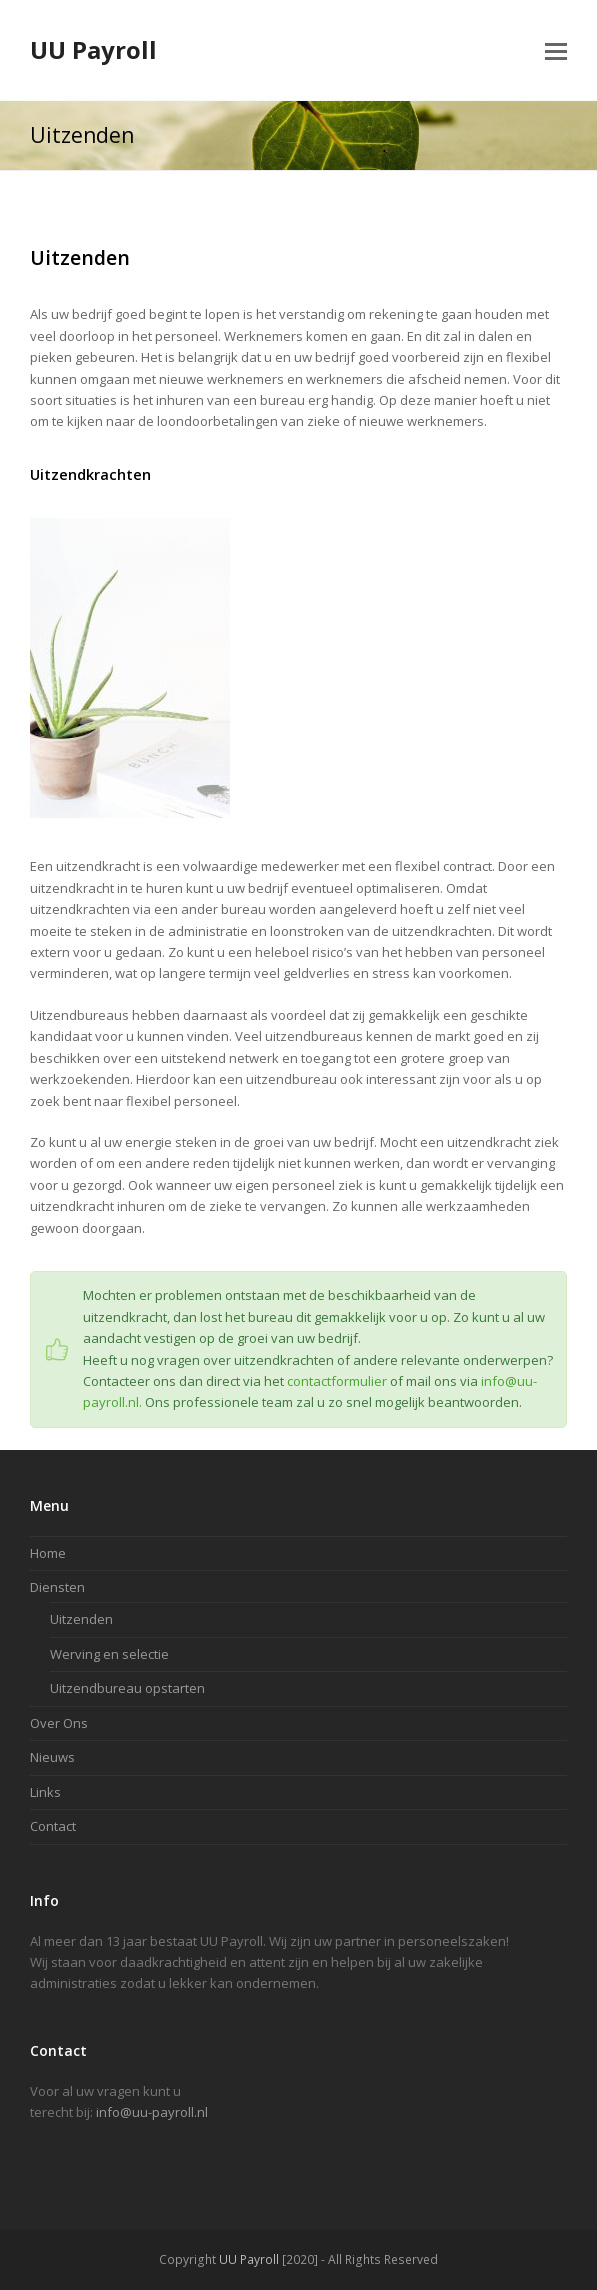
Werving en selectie (109, 1654)
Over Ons (59, 1723)
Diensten (57, 1587)
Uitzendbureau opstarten (127, 1688)
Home (48, 1553)
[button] (556, 50)
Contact (53, 1826)
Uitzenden (81, 1619)
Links (45, 1792)
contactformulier (337, 1381)
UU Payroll (93, 49)
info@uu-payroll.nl (152, 2112)
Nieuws (52, 1757)
